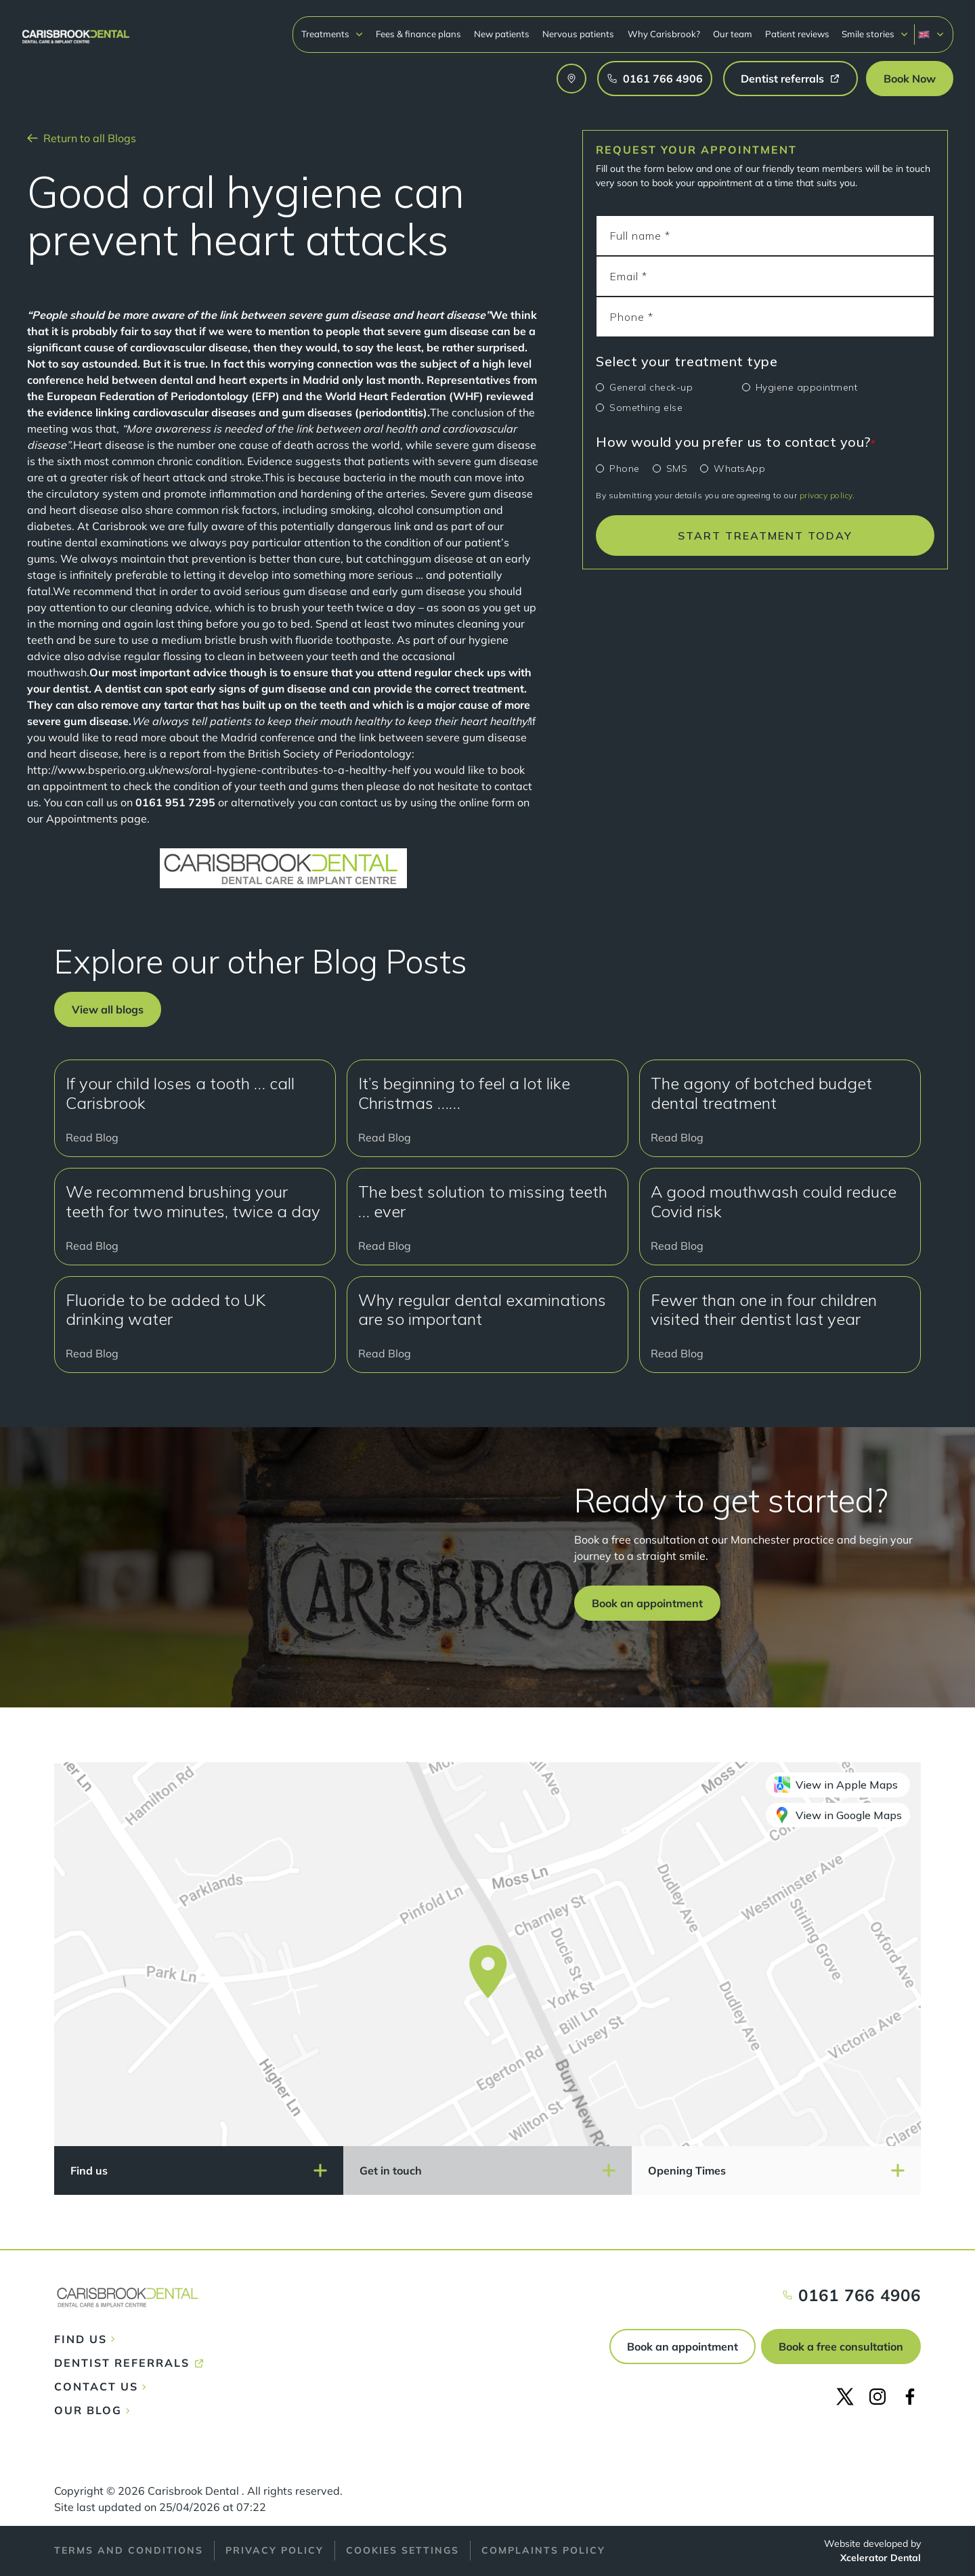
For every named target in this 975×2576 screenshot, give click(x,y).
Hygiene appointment (807, 387)
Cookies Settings (402, 2550)
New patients (501, 33)
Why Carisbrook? (664, 33)
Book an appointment (682, 2346)
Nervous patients (578, 33)
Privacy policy (274, 2550)
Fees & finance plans (418, 33)
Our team (732, 33)
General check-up (651, 387)
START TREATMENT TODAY (765, 535)
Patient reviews (797, 33)
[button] (332, 34)
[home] (76, 30)
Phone (624, 468)
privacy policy (826, 495)
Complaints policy (543, 2550)
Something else (645, 407)
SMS (677, 468)
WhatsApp (739, 468)
